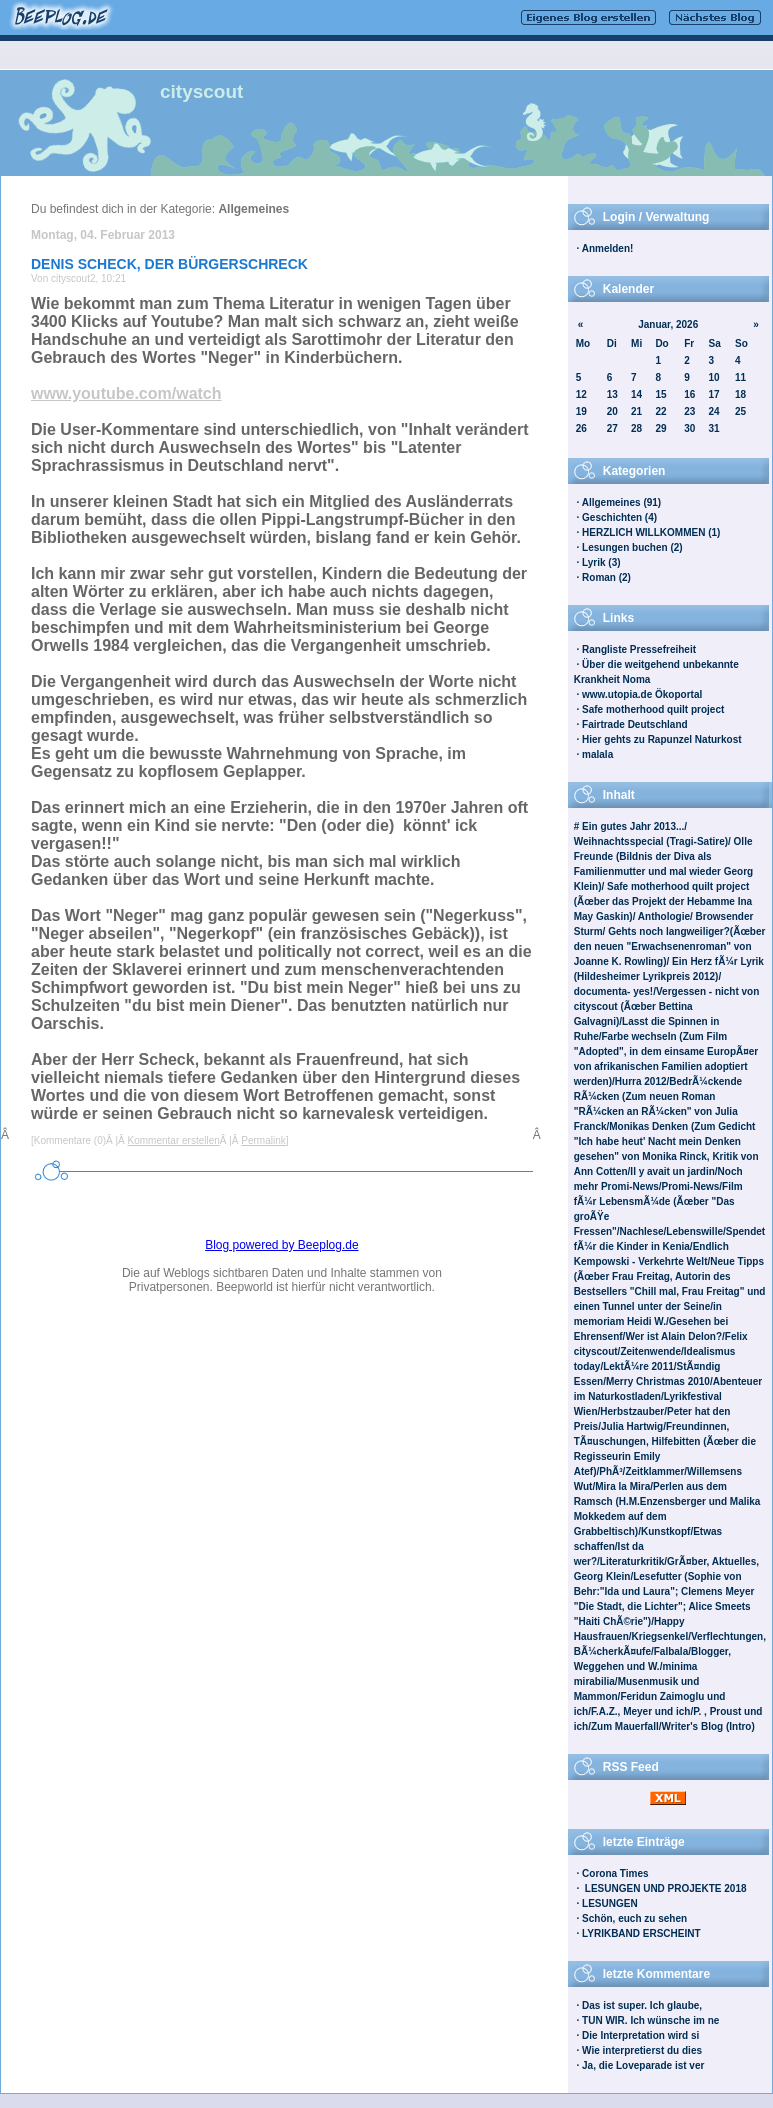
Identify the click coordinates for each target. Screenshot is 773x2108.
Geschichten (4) (619, 517)
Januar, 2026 (668, 324)
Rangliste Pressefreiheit (639, 649)
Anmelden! (608, 248)
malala (597, 754)
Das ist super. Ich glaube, (642, 2005)
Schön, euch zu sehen (634, 1918)
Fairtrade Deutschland (635, 724)
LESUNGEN (610, 1903)
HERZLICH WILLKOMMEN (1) (651, 532)
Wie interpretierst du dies (642, 2050)
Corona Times (615, 1873)
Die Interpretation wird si (640, 2035)
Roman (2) (606, 577)
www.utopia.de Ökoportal (642, 694)
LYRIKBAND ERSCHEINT (641, 1933)
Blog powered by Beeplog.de (281, 1245)
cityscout (201, 91)
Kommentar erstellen (174, 1140)
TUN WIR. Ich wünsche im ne (650, 2020)
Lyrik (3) (601, 562)
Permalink (263, 1140)
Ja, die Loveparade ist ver (643, 2065)
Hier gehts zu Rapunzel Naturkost (661, 739)
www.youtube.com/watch (126, 393)
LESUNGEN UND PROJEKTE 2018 (664, 1888)
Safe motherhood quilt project (653, 709)
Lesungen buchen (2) (632, 547)
